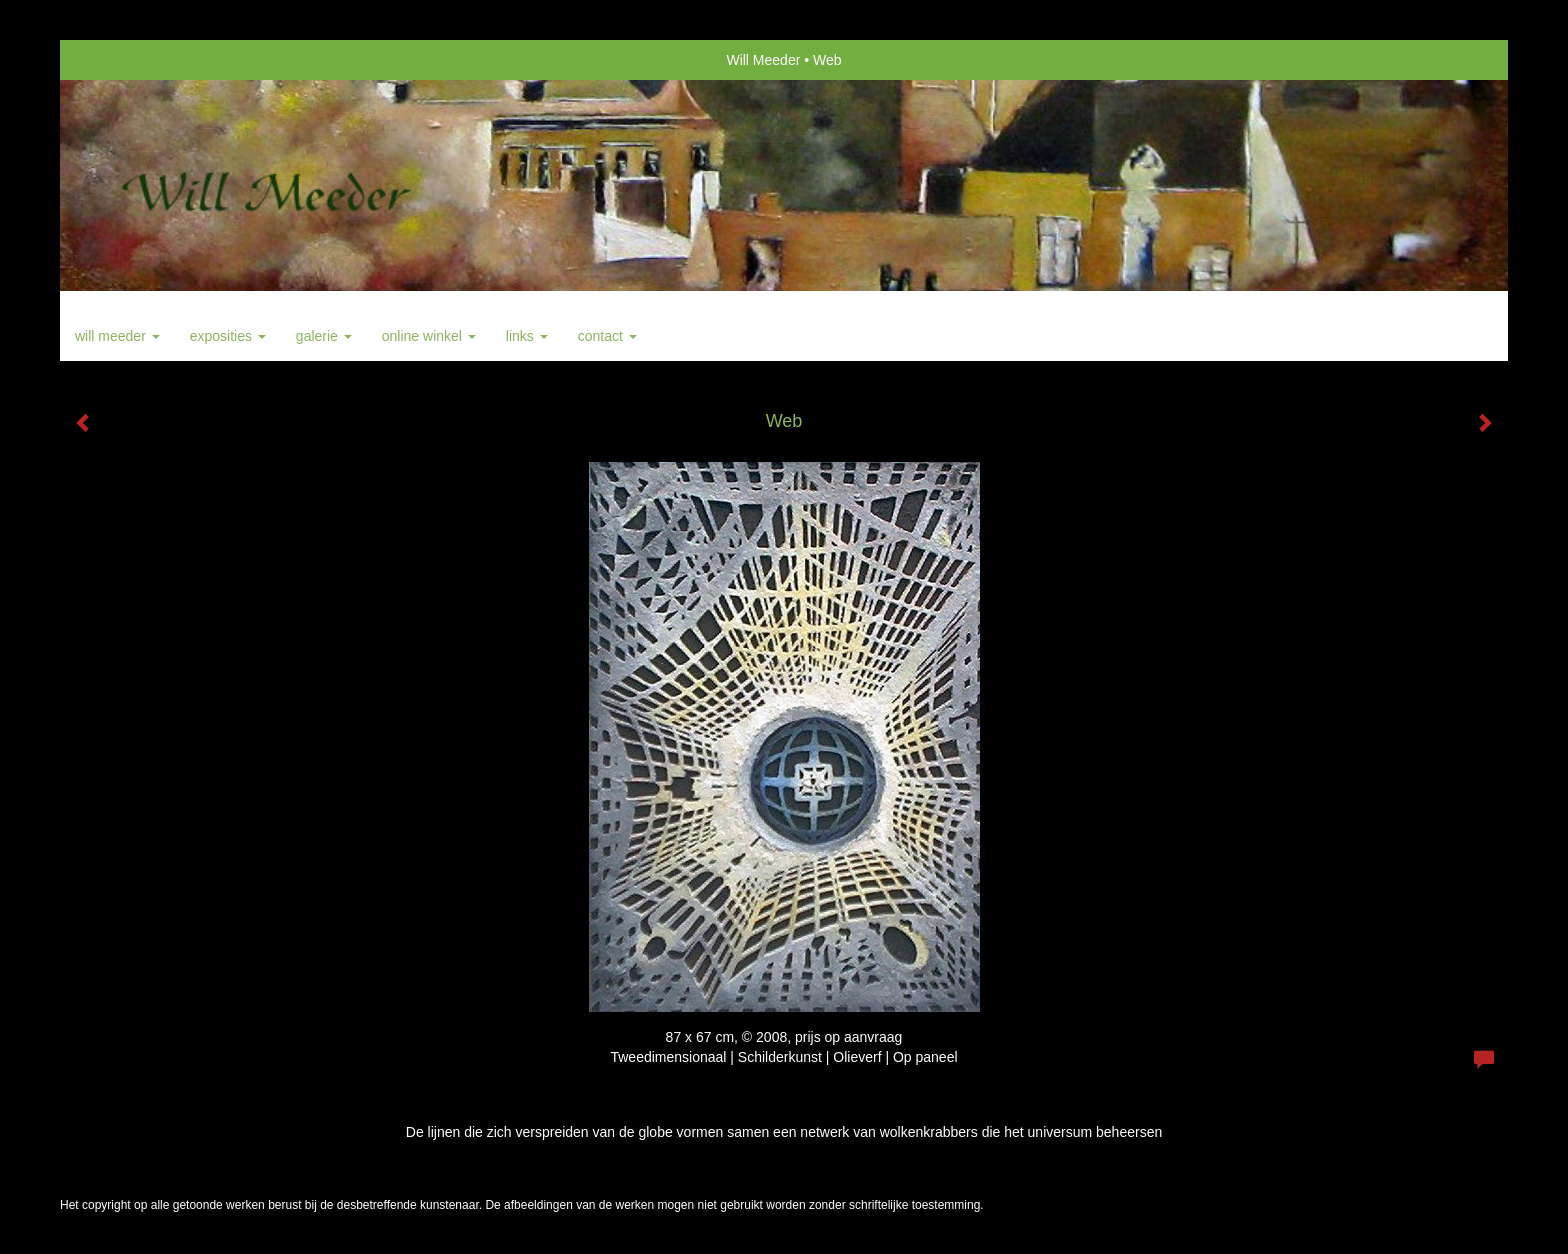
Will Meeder (763, 60)
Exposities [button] (228, 336)
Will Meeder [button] (117, 336)
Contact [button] (607, 336)
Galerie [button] (324, 336)
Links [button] (527, 336)
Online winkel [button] (429, 336)
